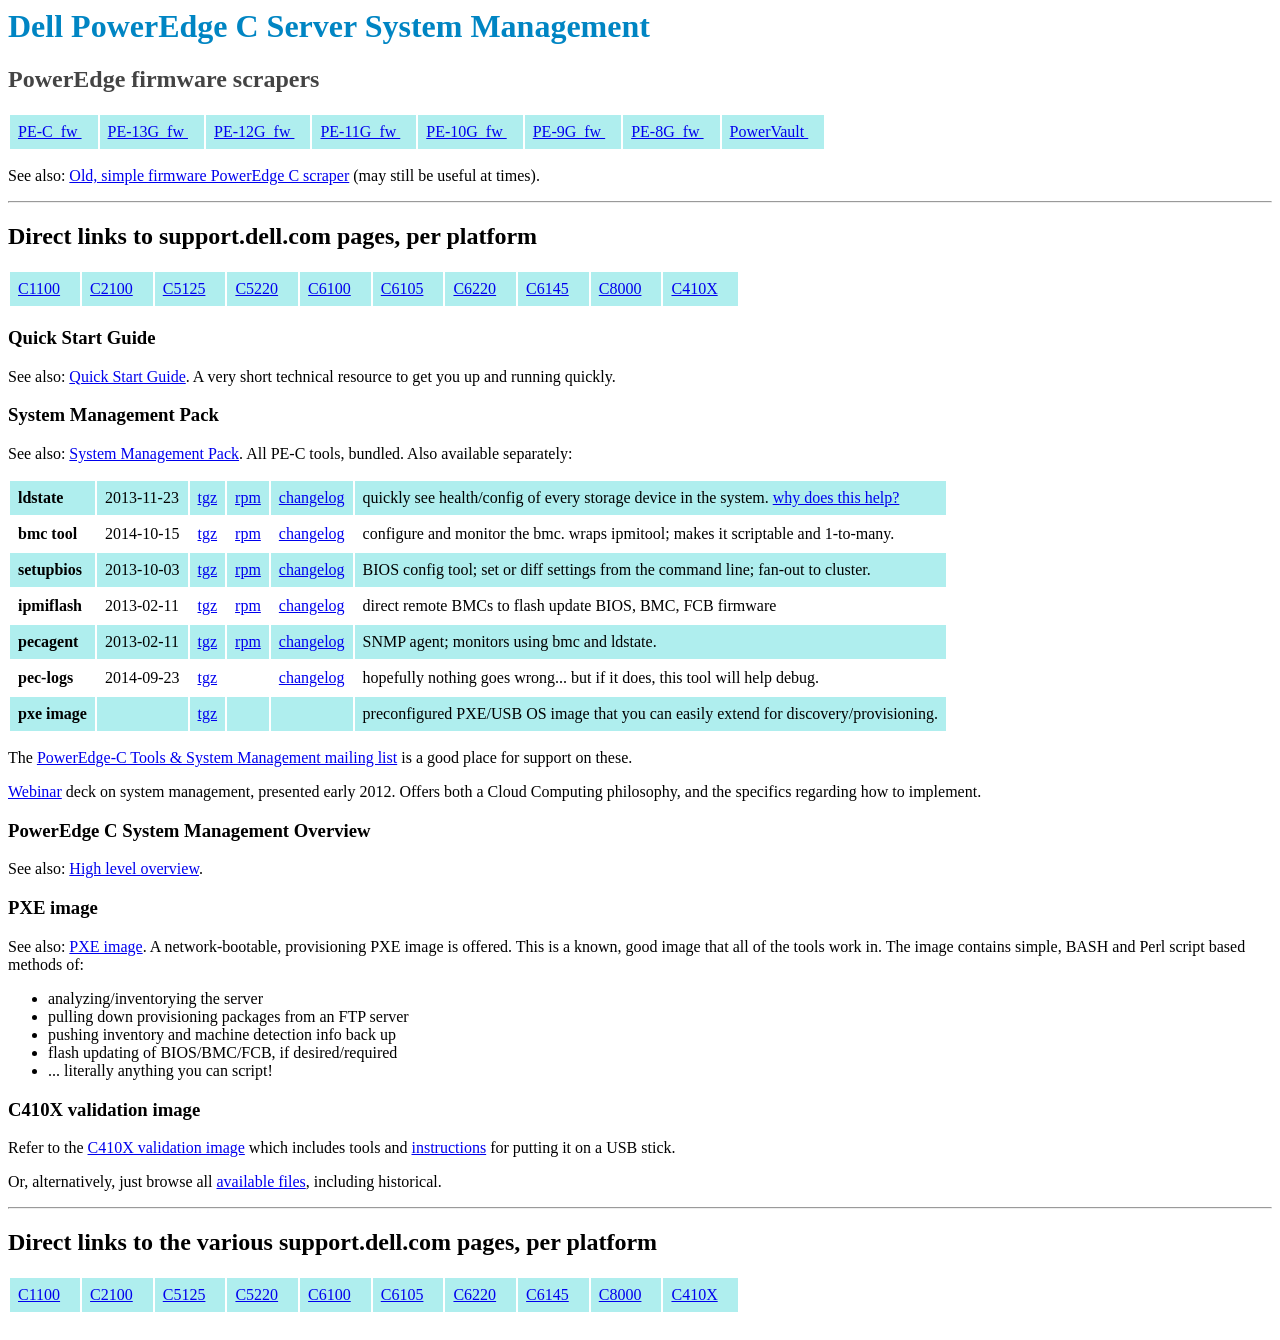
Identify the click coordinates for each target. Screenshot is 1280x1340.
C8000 (620, 288)
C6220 (474, 288)
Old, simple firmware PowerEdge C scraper (209, 175)
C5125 (184, 288)
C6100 (329, 288)
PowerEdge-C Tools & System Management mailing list (217, 757)
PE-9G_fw (569, 131)
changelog (312, 497)
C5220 (256, 288)
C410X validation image (166, 1147)
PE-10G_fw (466, 131)
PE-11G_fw (360, 131)
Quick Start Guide (127, 376)
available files (260, 1181)
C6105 (402, 288)
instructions (448, 1147)
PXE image (105, 946)
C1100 (39, 288)
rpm (248, 497)
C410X (694, 288)
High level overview (134, 868)
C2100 (111, 288)
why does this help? (836, 497)
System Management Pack (154, 453)
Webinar (35, 791)
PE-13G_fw (148, 131)
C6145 (547, 288)
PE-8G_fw (667, 131)
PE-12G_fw (254, 131)
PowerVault (769, 131)
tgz (208, 497)
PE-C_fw (50, 131)
